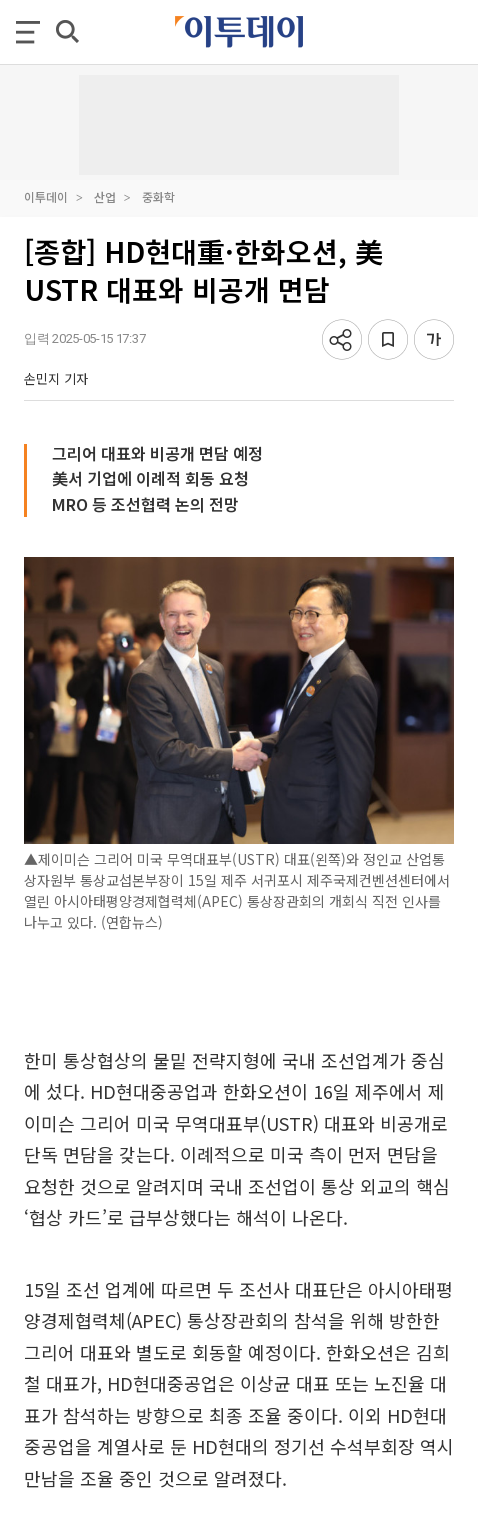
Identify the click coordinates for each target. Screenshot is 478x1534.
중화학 (158, 196)
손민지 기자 (56, 378)
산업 (105, 196)
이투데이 (46, 196)
